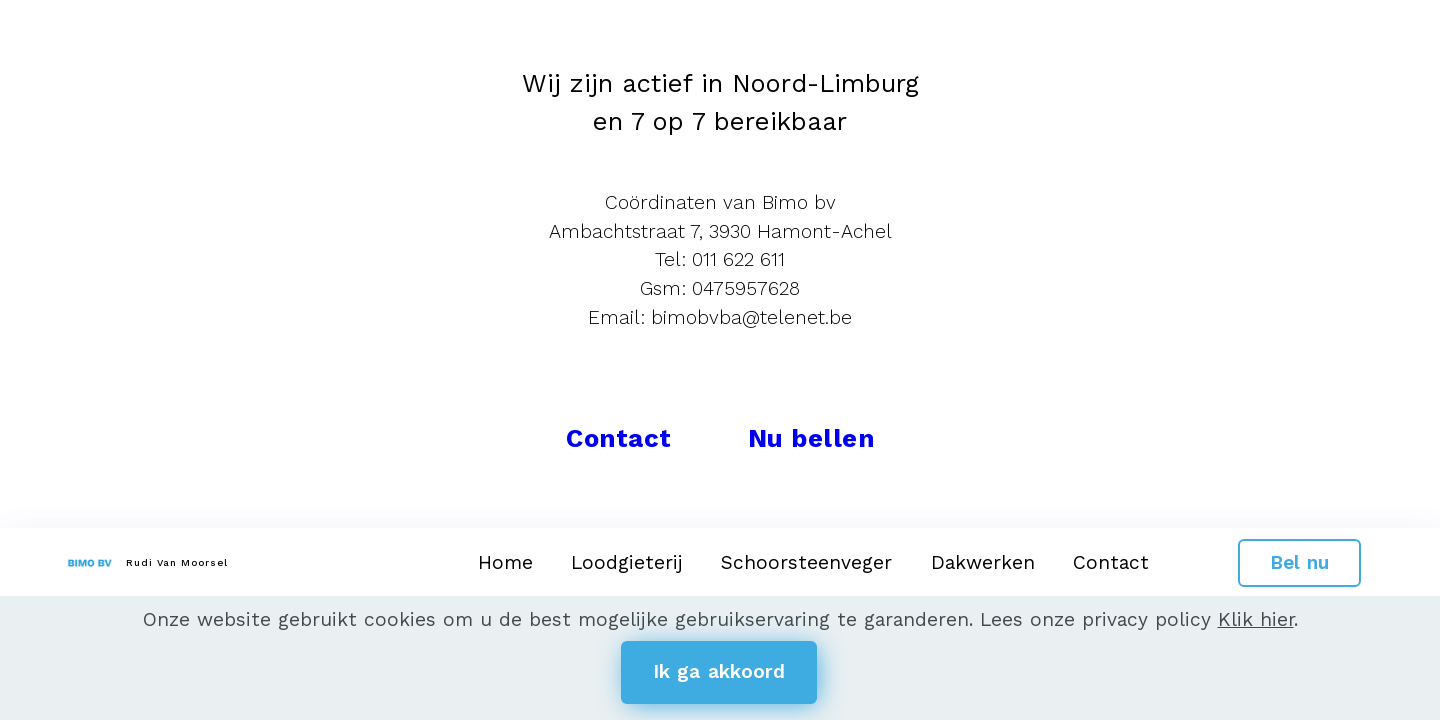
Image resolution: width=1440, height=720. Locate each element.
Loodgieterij (627, 562)
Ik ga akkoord (719, 671)
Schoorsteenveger (806, 562)
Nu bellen (811, 438)
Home (505, 562)
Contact (1111, 562)
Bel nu (1300, 562)
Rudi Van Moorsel (177, 562)
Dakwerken (983, 562)
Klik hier (1256, 619)
